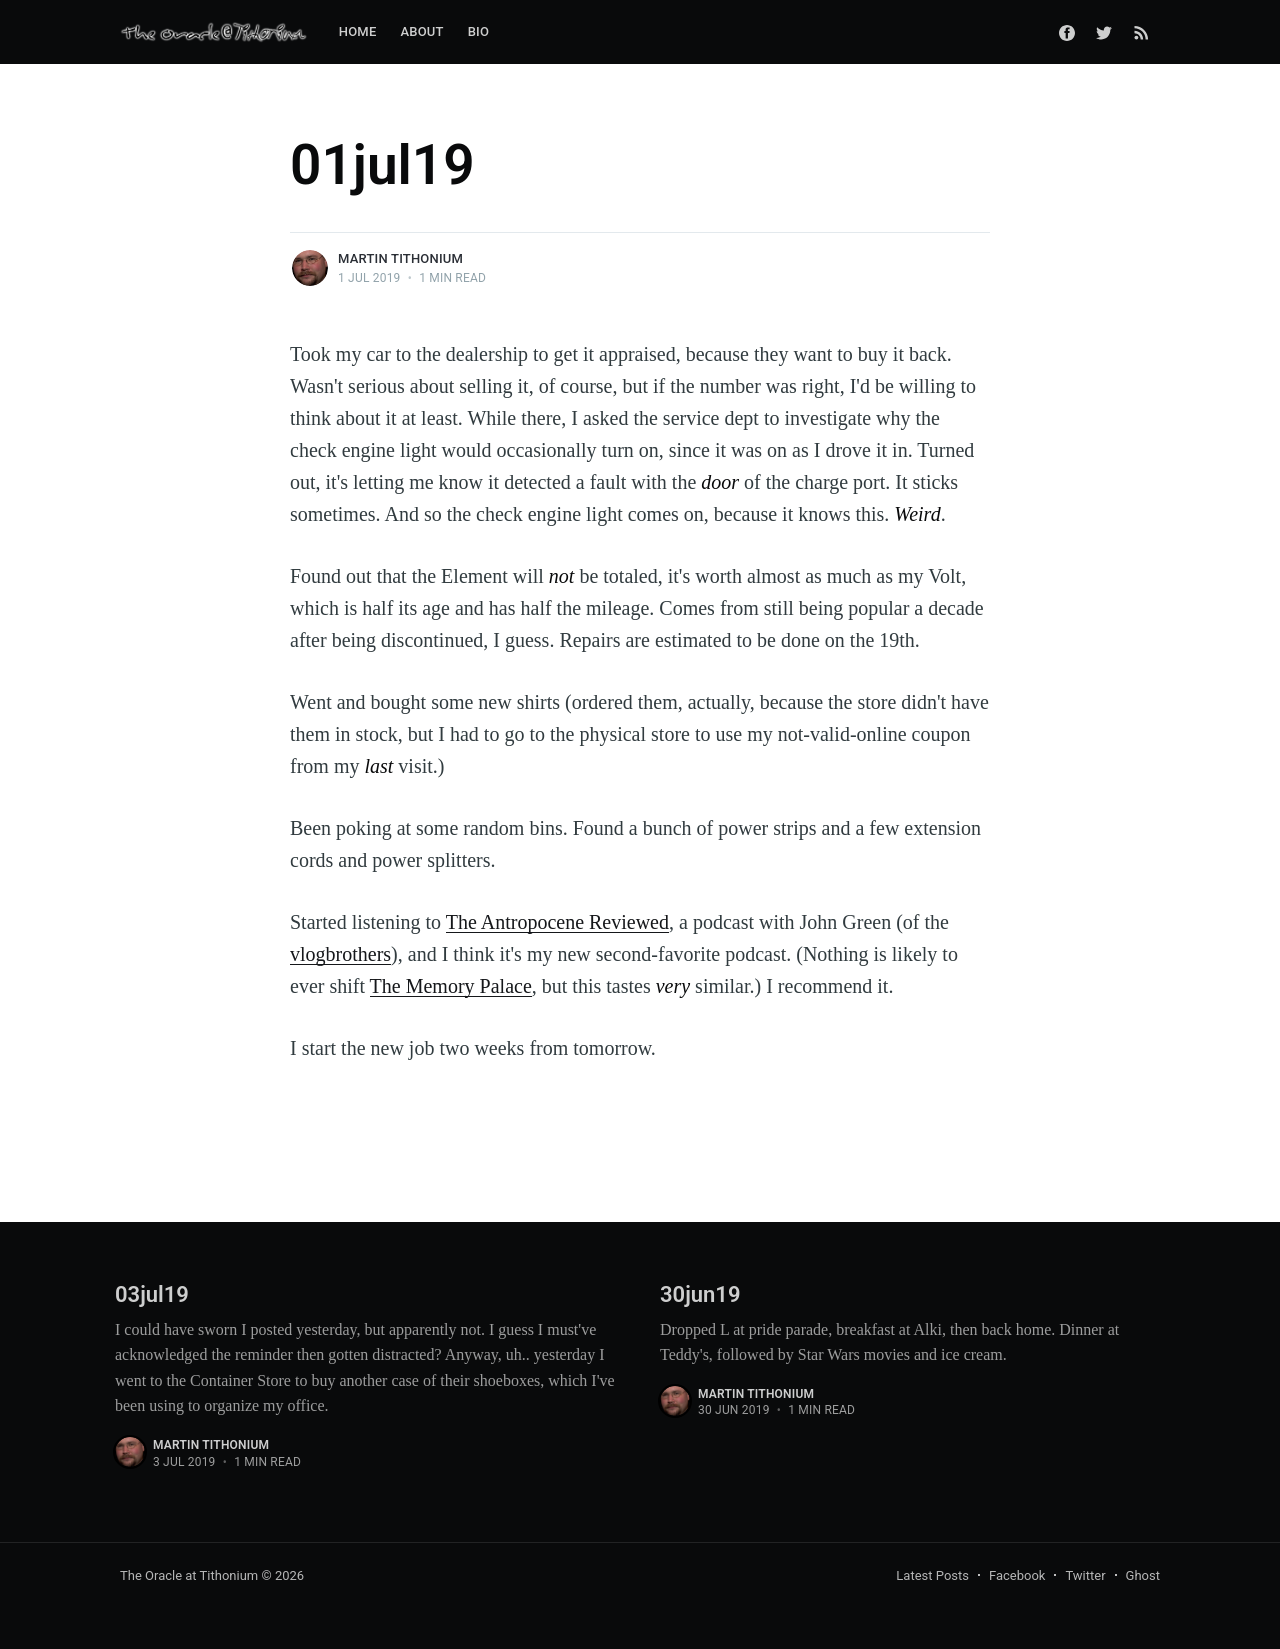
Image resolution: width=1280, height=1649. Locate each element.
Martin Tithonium (400, 258)
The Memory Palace (451, 986)
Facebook (1017, 1575)
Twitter (1085, 1575)
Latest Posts (932, 1575)
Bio (478, 31)
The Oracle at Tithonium (189, 1575)
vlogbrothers (340, 954)
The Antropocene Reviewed (557, 922)
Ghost (1143, 1575)
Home (358, 31)
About (421, 31)
